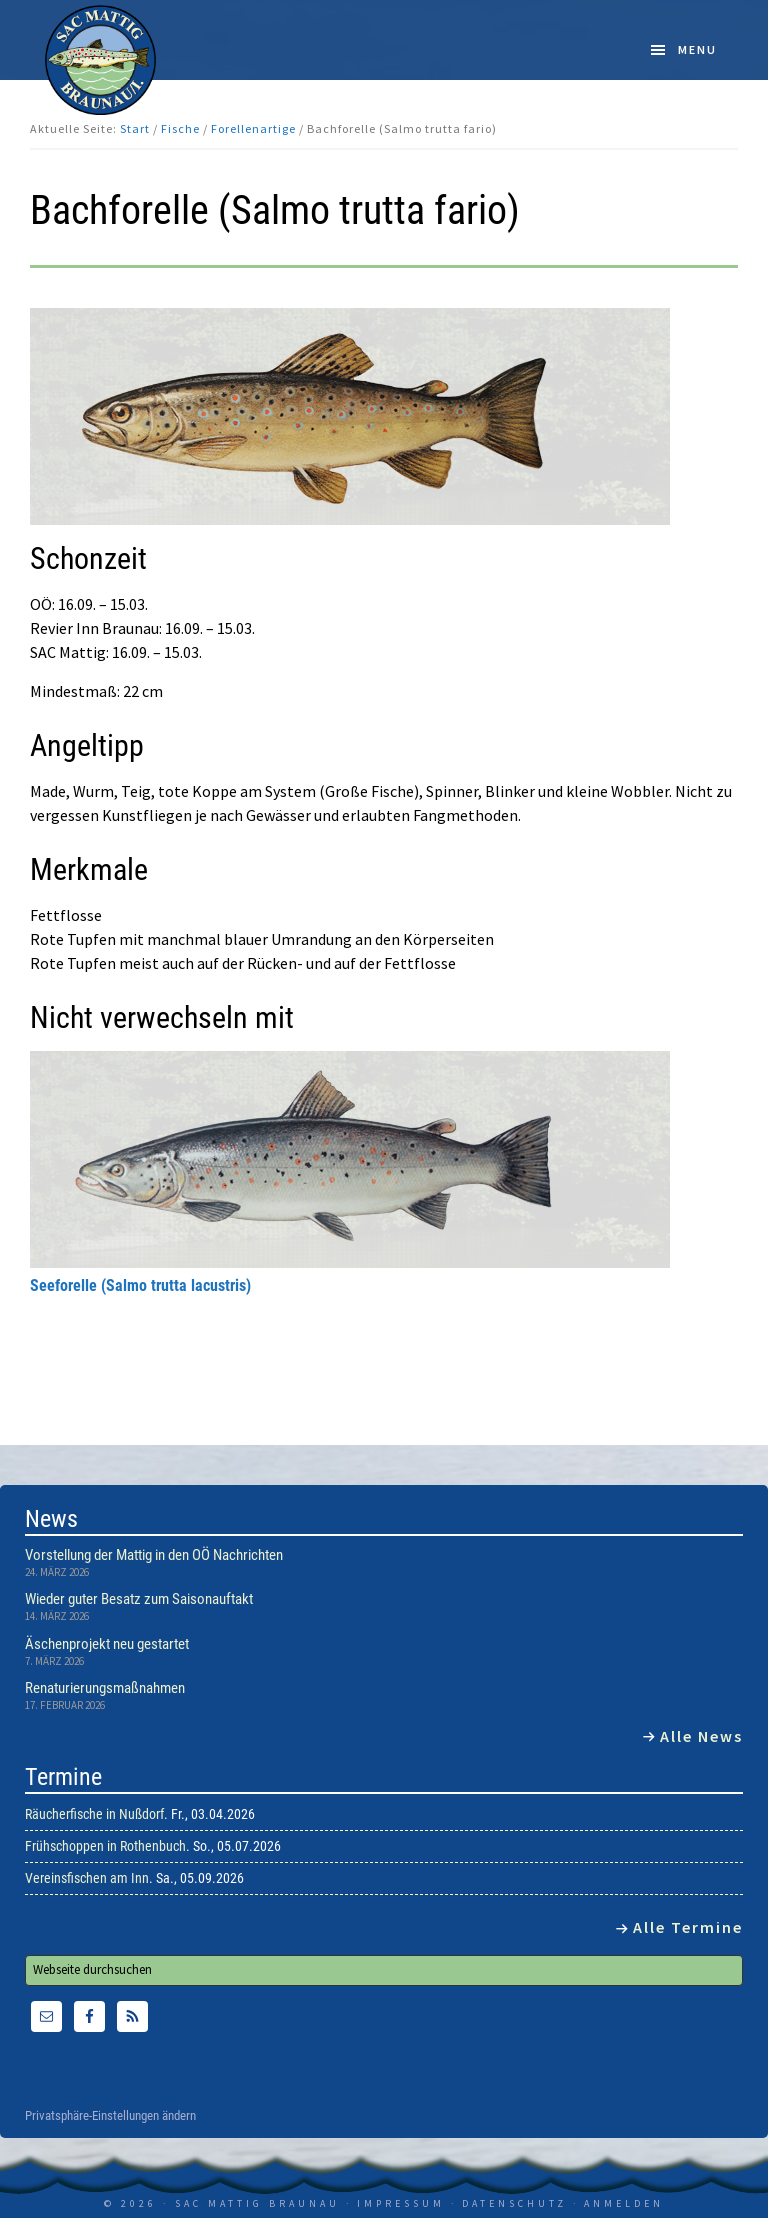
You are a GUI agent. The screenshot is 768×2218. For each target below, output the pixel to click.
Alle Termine (688, 1927)
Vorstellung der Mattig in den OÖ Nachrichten (154, 1555)
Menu (697, 49)
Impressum (401, 2203)
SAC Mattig (101, 60)
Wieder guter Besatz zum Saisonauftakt (139, 1599)
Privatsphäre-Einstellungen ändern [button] (110, 2116)
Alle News (701, 1736)
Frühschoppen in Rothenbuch (105, 1846)
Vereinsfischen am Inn (87, 1878)
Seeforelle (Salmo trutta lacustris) (140, 1285)
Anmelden (624, 2203)
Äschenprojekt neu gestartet (107, 1644)
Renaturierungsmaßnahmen (105, 1688)
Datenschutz (514, 2203)
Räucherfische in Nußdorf (94, 1814)
